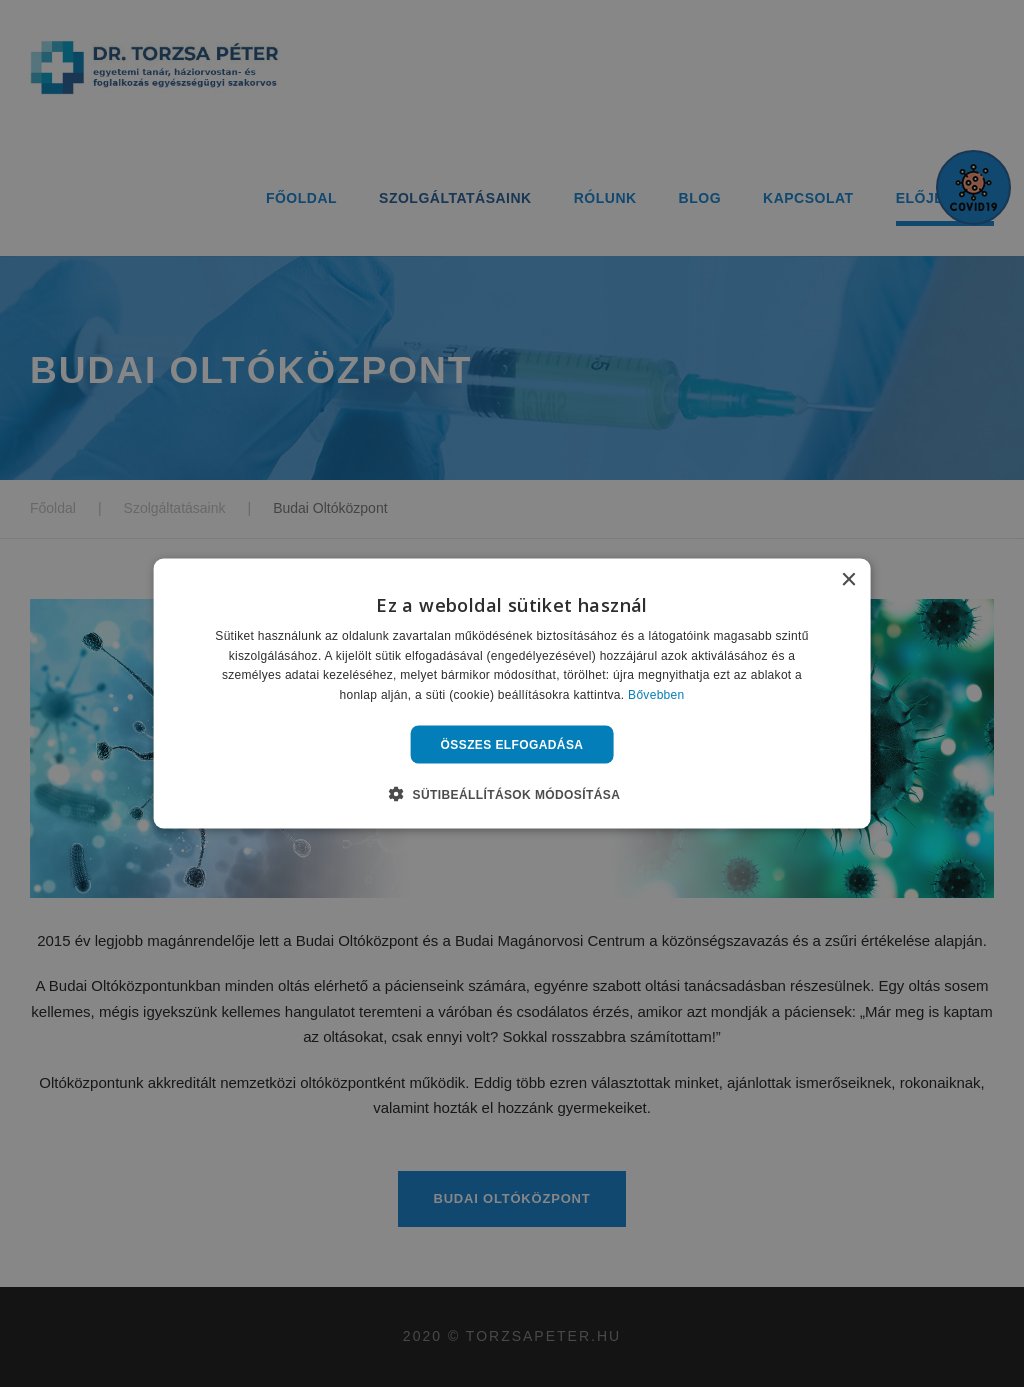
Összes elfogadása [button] (512, 745)
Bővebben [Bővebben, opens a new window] (656, 695)
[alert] (512, 693)
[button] (512, 794)
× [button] (847, 579)
